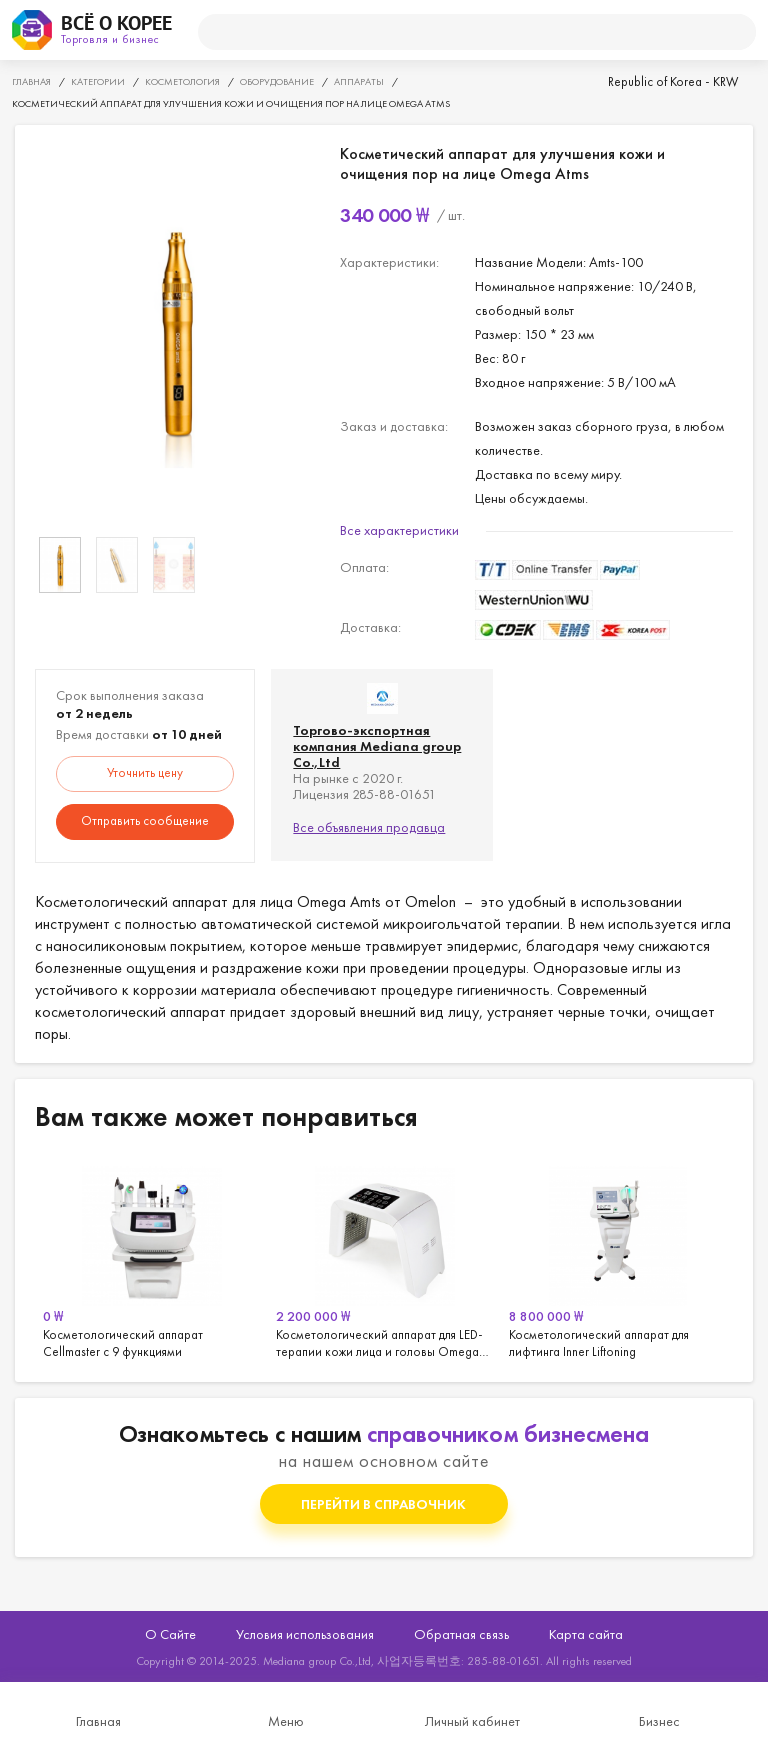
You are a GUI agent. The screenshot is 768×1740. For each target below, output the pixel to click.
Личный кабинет (472, 1721)
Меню (286, 1721)
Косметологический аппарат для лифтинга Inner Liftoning (617, 1259)
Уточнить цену (145, 772)
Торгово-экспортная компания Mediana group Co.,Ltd (377, 746)
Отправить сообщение (145, 820)
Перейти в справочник (383, 1504)
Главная (98, 1721)
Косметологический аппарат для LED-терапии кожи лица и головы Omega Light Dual (384, 1259)
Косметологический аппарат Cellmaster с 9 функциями (151, 1259)
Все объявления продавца (369, 827)
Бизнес (659, 1721)
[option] (177, 332)
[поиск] (469, 32)
